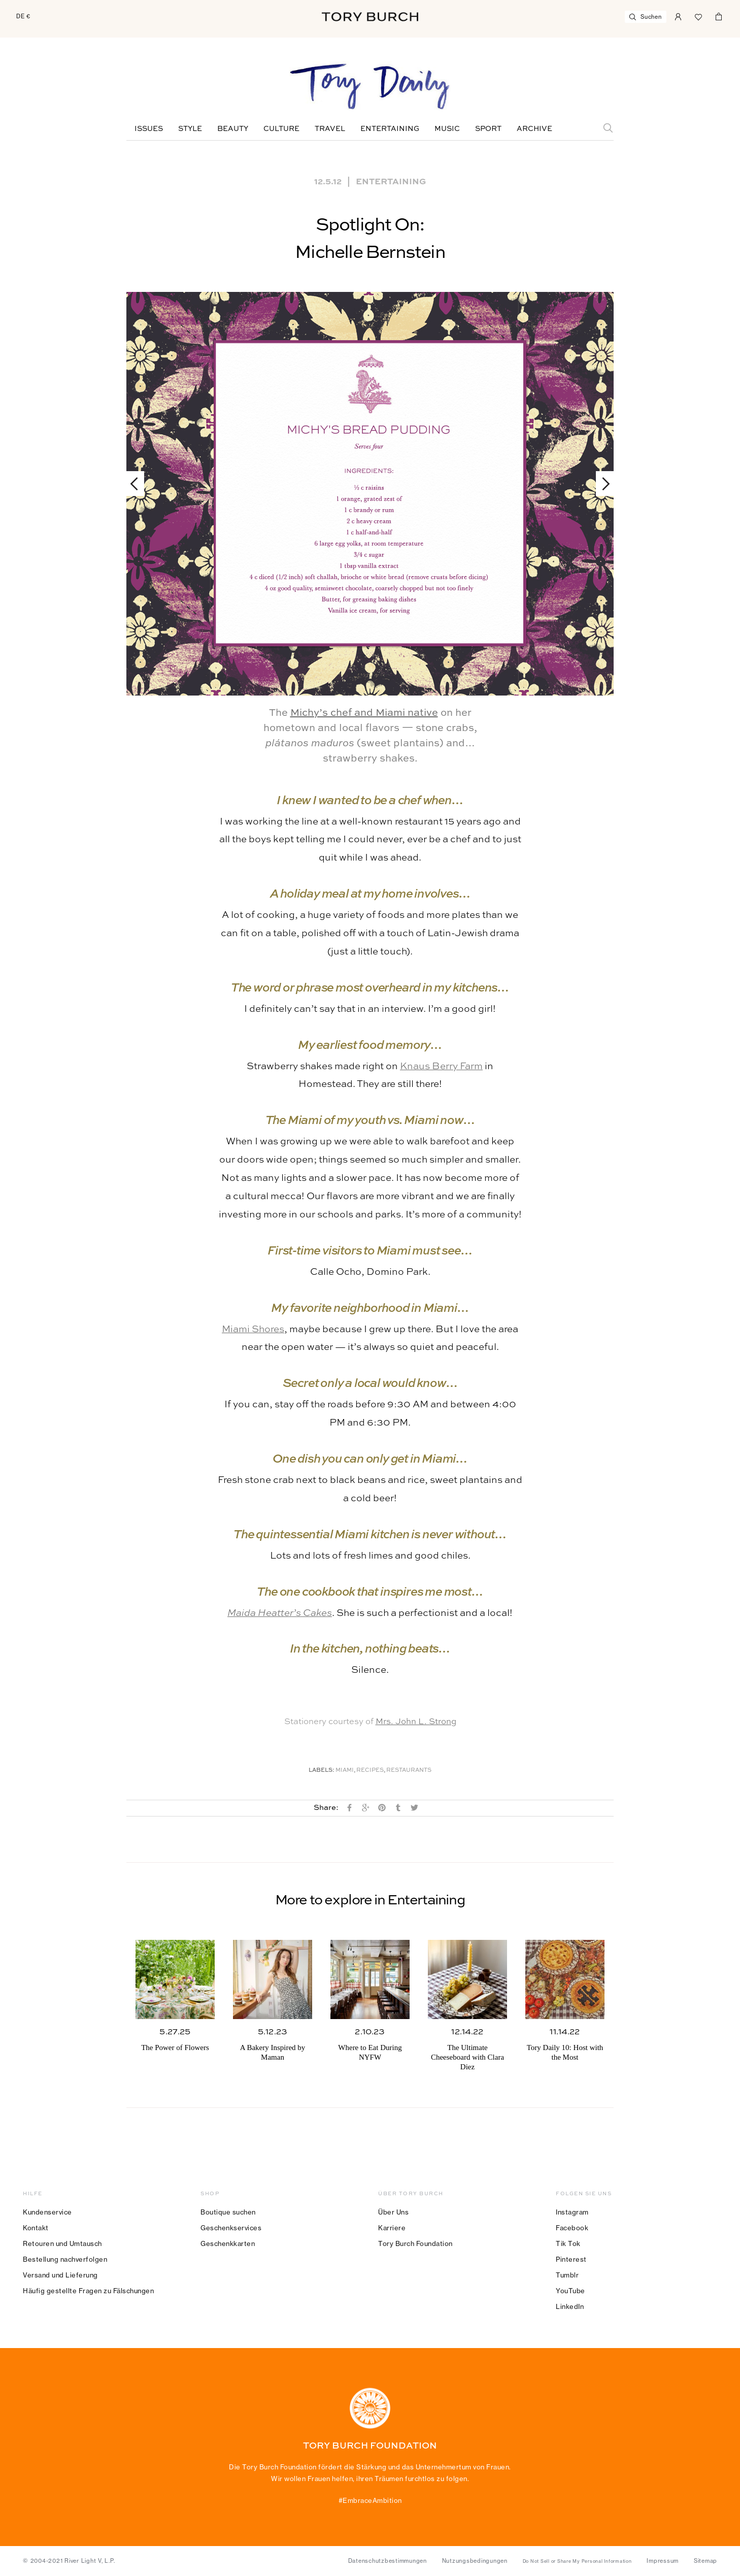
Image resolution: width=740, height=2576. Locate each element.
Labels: (321, 1770)
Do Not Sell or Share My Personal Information (577, 2561)
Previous (138, 483)
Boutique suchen (228, 2212)
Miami (344, 1770)
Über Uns (393, 2212)
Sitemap (705, 2560)
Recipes (370, 1770)
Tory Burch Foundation (415, 2243)
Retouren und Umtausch (62, 2243)
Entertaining (389, 129)
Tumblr (567, 2275)
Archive (534, 129)
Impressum (663, 2560)
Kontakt (36, 2228)
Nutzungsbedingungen (475, 2560)
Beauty (232, 129)
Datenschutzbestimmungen (387, 2560)
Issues (148, 129)
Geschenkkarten (227, 2243)
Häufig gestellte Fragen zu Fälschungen (88, 2291)
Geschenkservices (230, 2228)
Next (601, 483)
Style (190, 129)
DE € (23, 16)
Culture (281, 129)
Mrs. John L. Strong (416, 1722)
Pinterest (571, 2259)
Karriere (392, 2228)
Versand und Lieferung (60, 2275)
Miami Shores (253, 1329)
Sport (488, 129)
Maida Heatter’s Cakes (279, 1613)
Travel (330, 129)
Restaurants (408, 1770)
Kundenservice (47, 2212)
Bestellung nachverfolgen (65, 2259)
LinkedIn (570, 2306)
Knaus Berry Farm (441, 1066)
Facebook (572, 2228)
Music (447, 129)
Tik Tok (568, 2243)
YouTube (570, 2291)
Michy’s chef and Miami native (364, 713)
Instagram (572, 2212)
